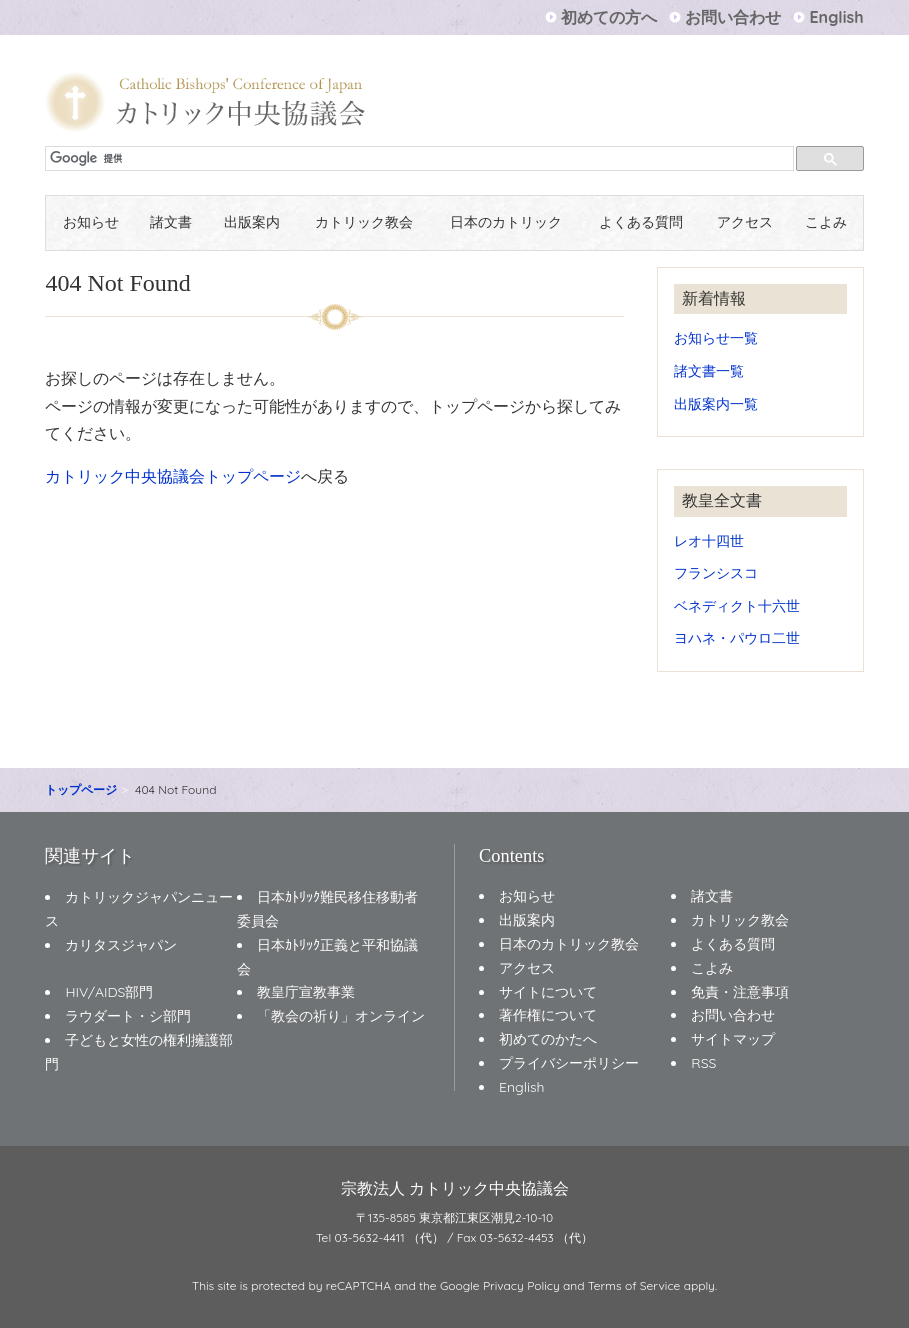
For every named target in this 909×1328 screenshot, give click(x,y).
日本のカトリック (506, 222)
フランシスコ (716, 572)
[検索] (421, 159)
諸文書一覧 (709, 370)
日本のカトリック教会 (569, 944)
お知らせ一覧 (716, 337)
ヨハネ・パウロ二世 (737, 637)
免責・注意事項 (740, 992)
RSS (703, 1063)
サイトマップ (733, 1039)
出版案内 (252, 222)
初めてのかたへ (548, 1039)
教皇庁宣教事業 (306, 992)
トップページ (81, 789)
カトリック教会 (364, 222)
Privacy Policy (521, 1285)
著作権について (548, 1015)
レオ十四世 (709, 540)
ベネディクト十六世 (737, 605)
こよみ (826, 222)
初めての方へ (609, 17)
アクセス (745, 222)
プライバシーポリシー (569, 1063)
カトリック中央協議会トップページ (173, 476)
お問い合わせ (733, 17)
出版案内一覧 (716, 403)
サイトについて (548, 992)
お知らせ (91, 222)
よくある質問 (641, 222)
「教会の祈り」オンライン (341, 1016)
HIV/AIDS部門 (109, 992)
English (836, 17)
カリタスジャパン (121, 945)
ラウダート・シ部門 (128, 1016)
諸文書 (171, 222)
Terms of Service (634, 1285)
